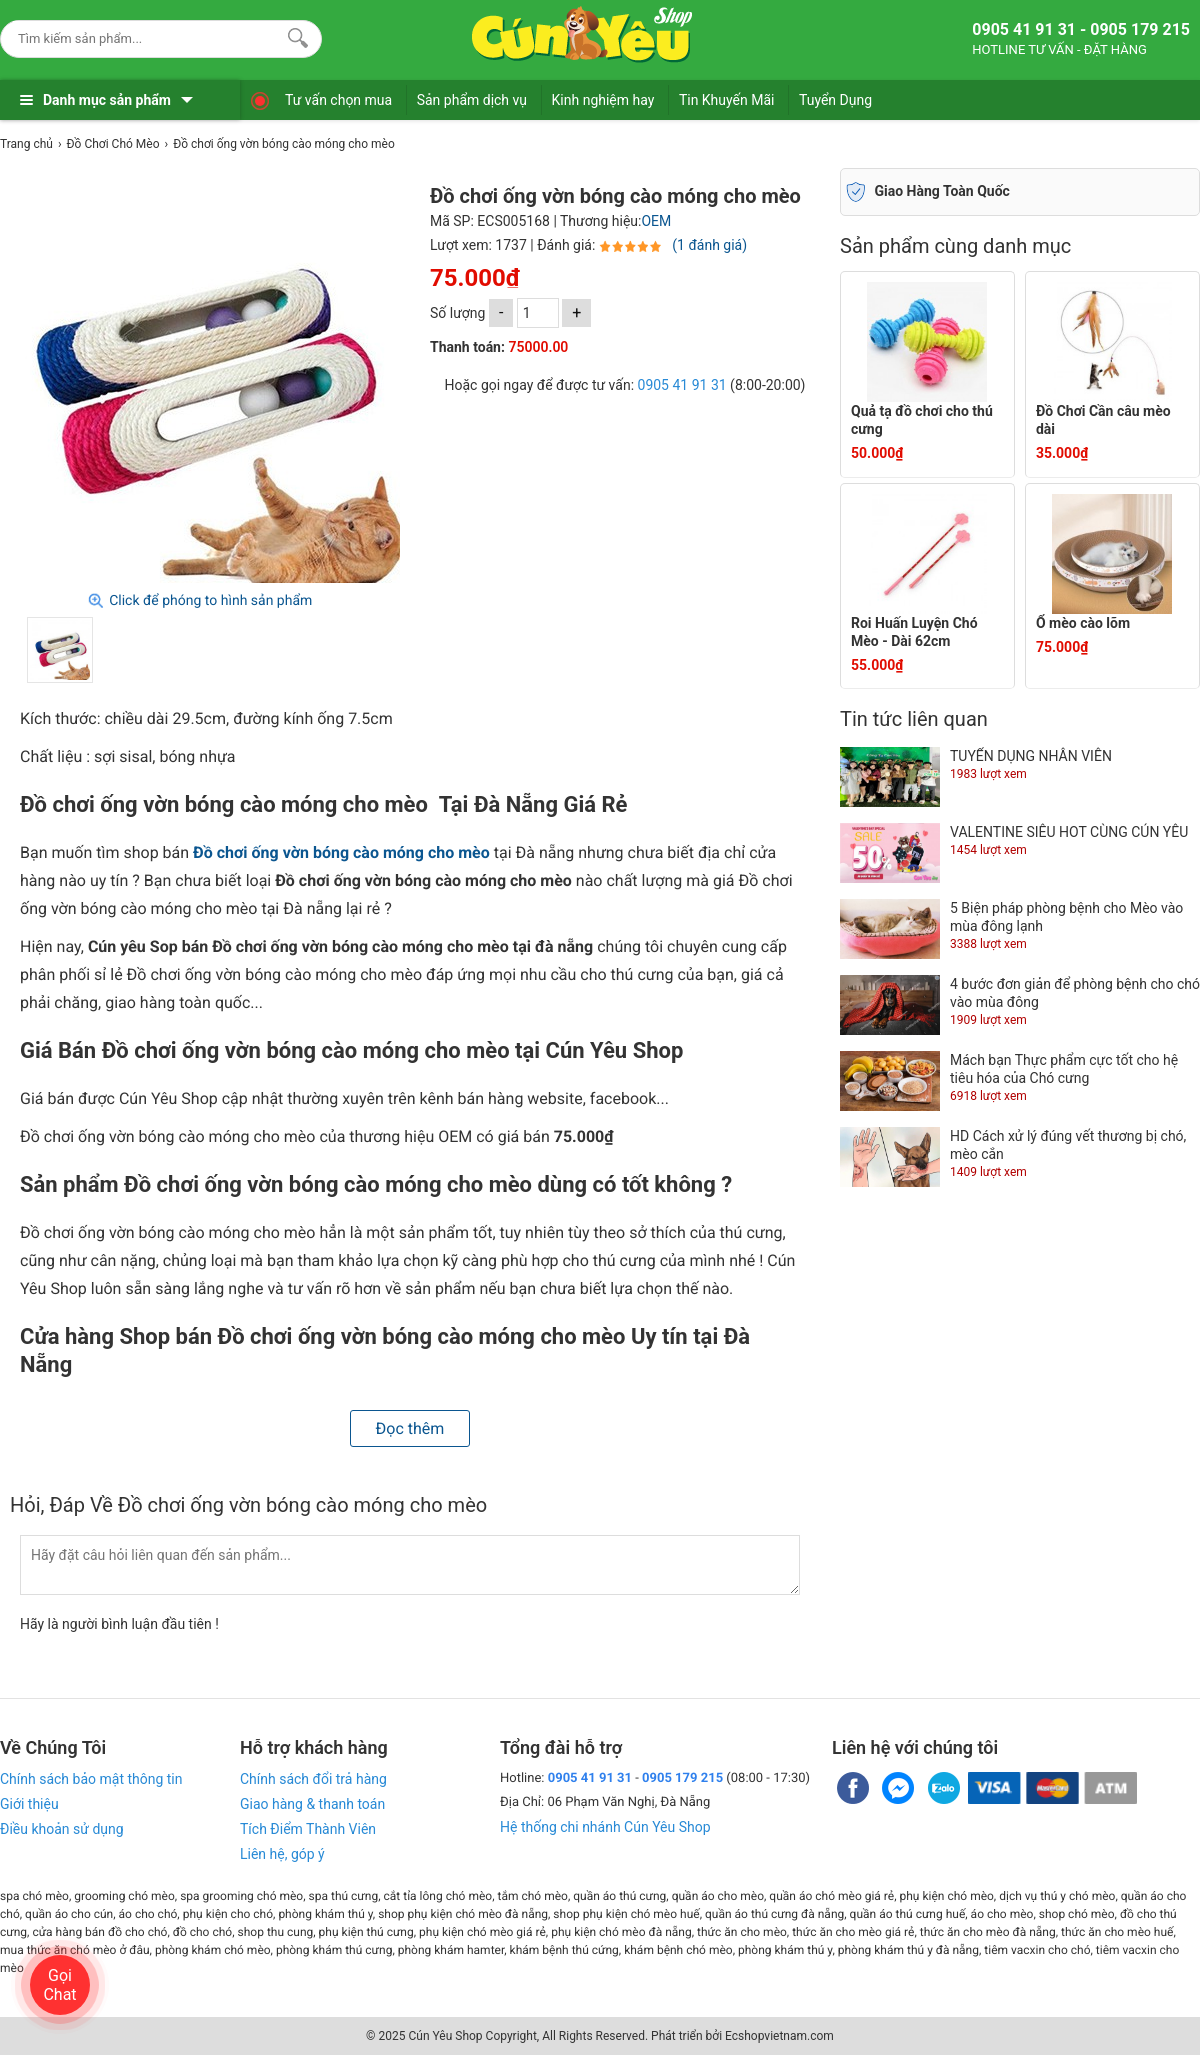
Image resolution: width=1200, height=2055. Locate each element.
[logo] (582, 35)
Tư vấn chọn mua (338, 100)
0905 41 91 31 (682, 385)
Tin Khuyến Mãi (727, 100)
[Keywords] (141, 38)
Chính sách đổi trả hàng (313, 1779)
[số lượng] (538, 313)
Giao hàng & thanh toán (312, 1804)
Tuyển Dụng (835, 100)
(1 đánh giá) (709, 245)
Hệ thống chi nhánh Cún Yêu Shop (605, 1827)
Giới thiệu (29, 1804)
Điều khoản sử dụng (62, 1829)
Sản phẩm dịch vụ (472, 100)
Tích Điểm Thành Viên (308, 1829)
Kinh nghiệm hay (603, 100)
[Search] (293, 36)
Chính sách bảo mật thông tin (91, 1779)
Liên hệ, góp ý (282, 1854)
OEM (656, 221)
